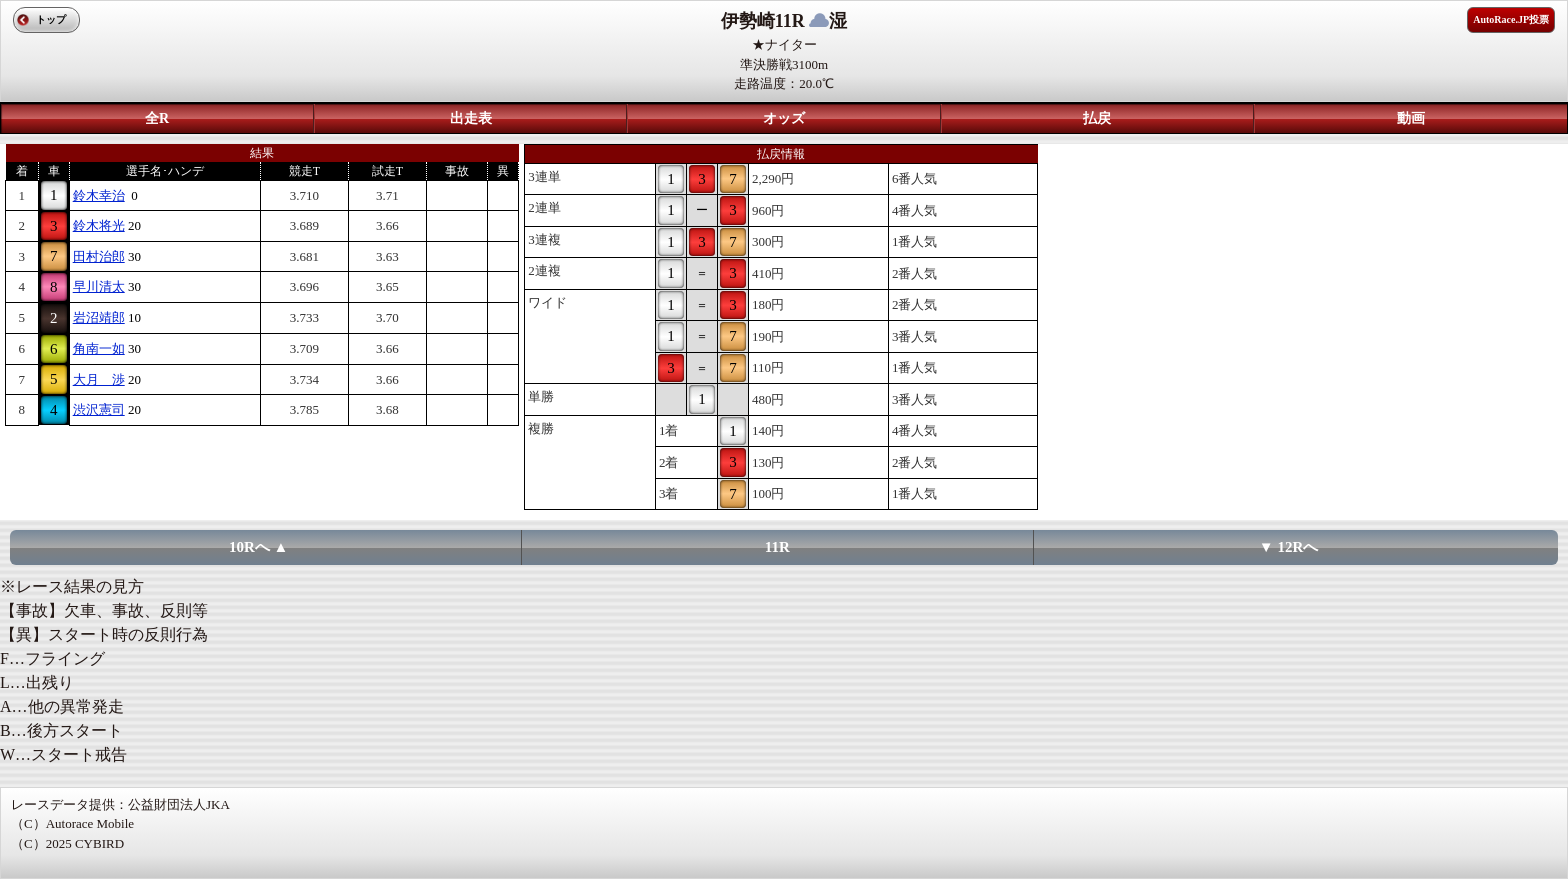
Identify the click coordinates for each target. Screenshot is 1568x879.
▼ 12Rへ (1288, 547)
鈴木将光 (99, 225)
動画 (1411, 118)
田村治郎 (99, 256)
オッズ (784, 118)
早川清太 (99, 286)
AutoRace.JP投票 (1511, 19)
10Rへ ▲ (258, 547)
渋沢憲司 (99, 409)
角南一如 (99, 348)
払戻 (1097, 118)
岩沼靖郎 (99, 317)
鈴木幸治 (99, 195)
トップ (51, 19)
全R (157, 118)
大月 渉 (99, 379)
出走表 (471, 118)
